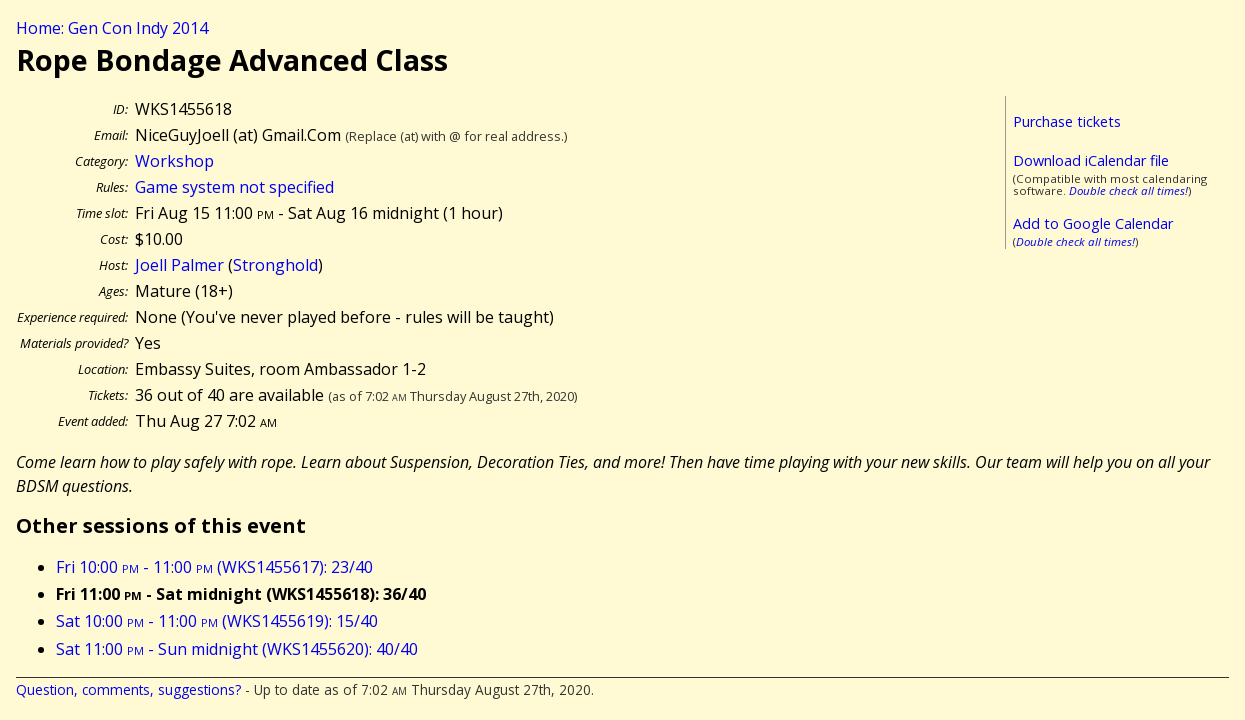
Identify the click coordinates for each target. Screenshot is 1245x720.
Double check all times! (1128, 190)
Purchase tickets (1067, 121)
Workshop (174, 161)
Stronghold (275, 265)
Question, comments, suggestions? (128, 689)
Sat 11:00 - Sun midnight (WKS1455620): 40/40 (237, 649)
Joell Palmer (179, 265)
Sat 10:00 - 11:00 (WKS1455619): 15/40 (217, 621)
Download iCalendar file (1091, 160)
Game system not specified (234, 187)
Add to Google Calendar (1093, 223)
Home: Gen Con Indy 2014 (112, 28)
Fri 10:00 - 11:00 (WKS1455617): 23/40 (214, 567)
